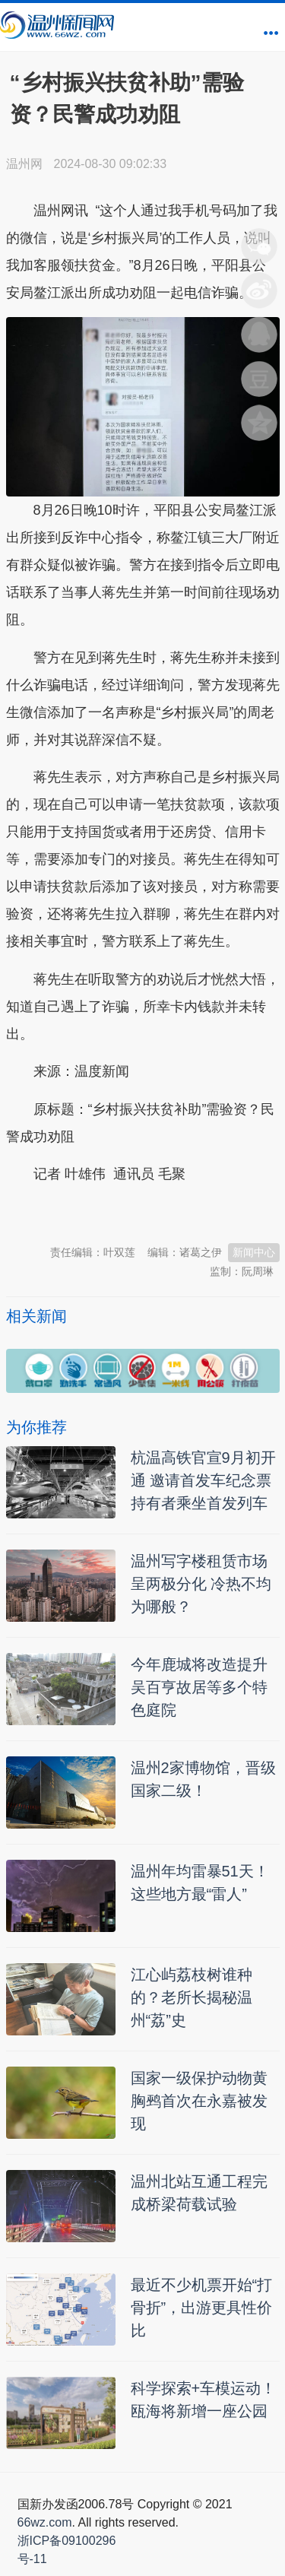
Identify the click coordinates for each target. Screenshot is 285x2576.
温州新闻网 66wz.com (141, 1212)
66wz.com (44, 2522)
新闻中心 (254, 1252)
